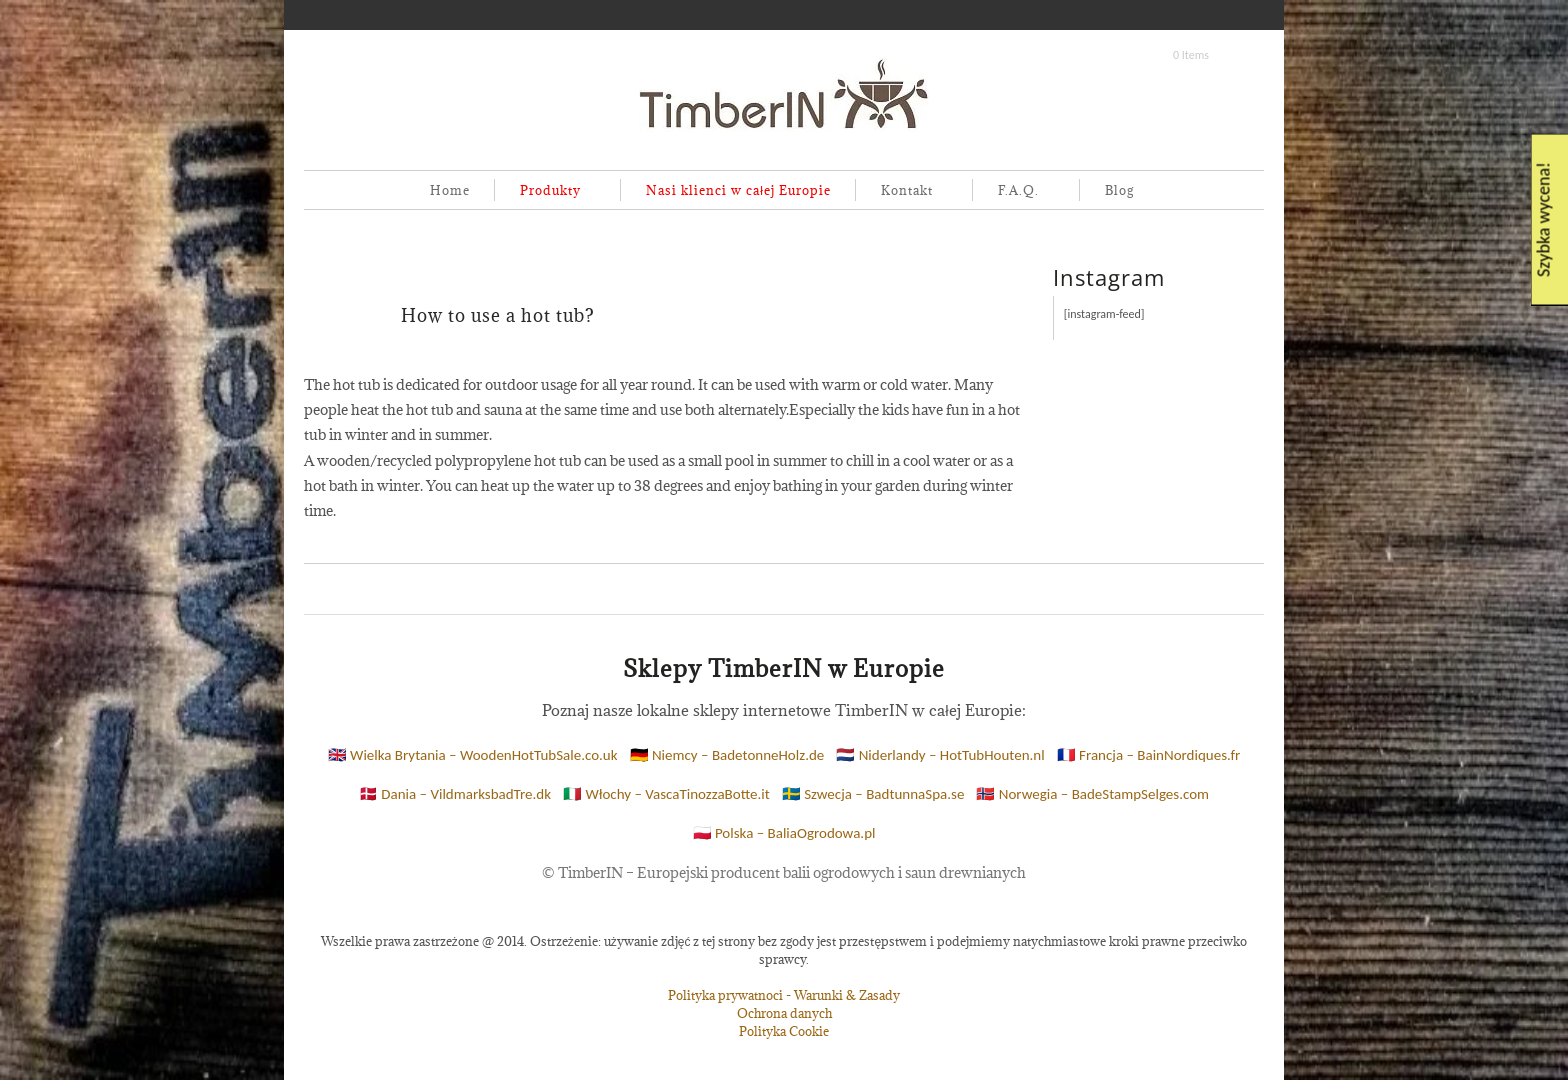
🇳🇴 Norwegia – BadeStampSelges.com (1092, 794)
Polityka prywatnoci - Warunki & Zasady (784, 995)
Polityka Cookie (784, 1031)
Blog (1119, 190)
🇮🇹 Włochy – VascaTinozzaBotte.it (666, 794)
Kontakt (903, 191)
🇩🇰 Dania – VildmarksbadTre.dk (455, 794)
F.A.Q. (1014, 191)
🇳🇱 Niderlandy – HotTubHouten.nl (940, 755)
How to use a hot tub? (498, 315)
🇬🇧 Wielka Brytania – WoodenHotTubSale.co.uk (473, 755)
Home (450, 190)
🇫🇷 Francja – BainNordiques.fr (1149, 755)
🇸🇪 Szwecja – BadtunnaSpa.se (873, 794)
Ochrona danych (784, 1013)
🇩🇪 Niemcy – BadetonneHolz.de (727, 755)
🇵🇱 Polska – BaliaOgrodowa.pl (784, 833)
